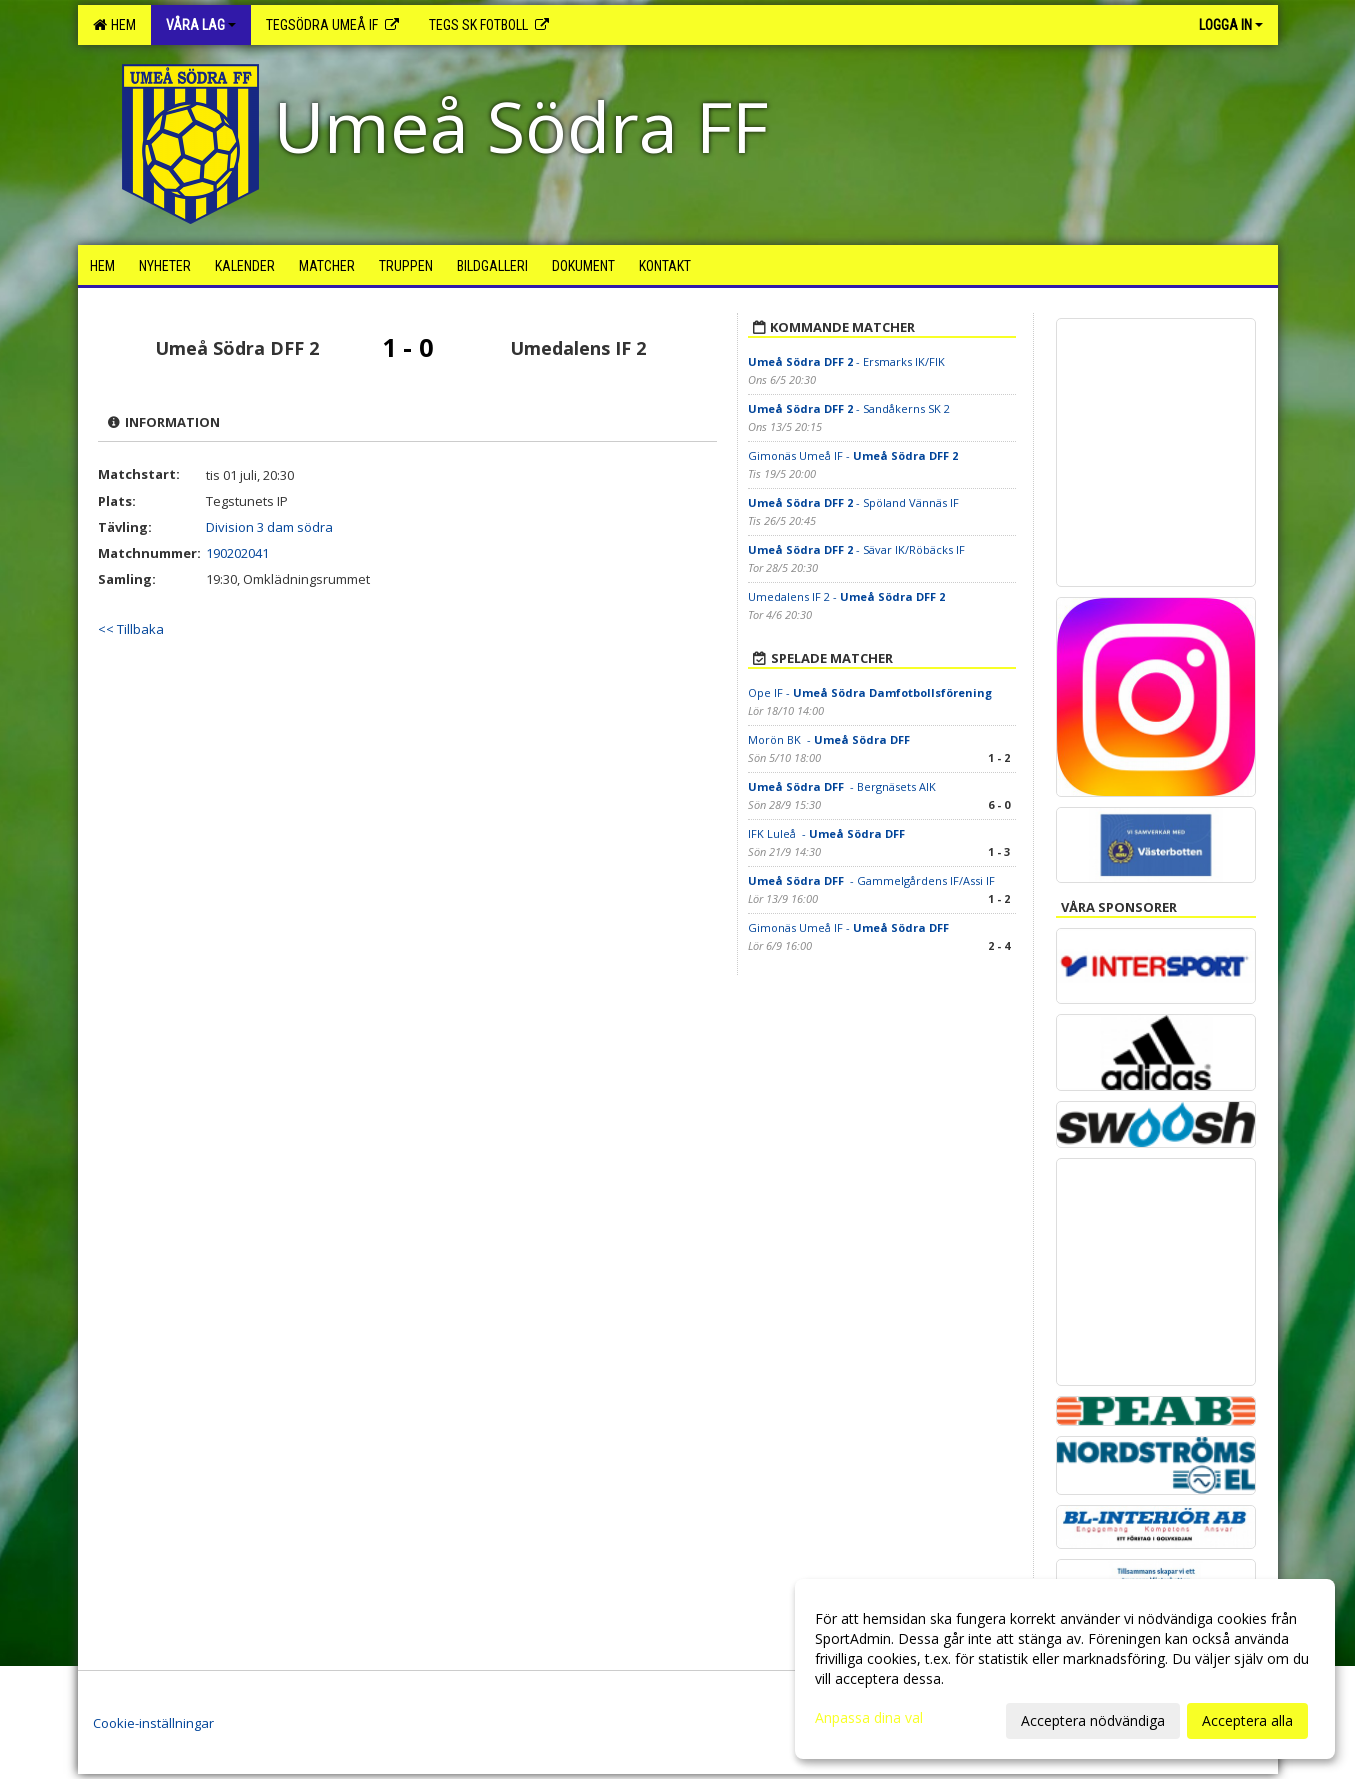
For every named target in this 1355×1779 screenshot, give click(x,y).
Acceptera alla (1247, 1720)
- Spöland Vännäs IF (853, 502)
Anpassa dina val (869, 1718)
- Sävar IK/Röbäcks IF (856, 549)
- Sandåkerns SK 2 (849, 408)
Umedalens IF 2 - (846, 596)
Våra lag (201, 25)
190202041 (237, 553)
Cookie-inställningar (153, 1723)
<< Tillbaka (131, 629)
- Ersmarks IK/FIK (846, 361)
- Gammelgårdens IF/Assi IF (871, 880)
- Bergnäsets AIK (843, 786)
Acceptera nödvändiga (1093, 1720)
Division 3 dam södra (269, 527)
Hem (114, 25)
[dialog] (1065, 1669)
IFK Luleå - (828, 833)
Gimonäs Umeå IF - (853, 455)
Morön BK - (830, 739)
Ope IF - (870, 692)
